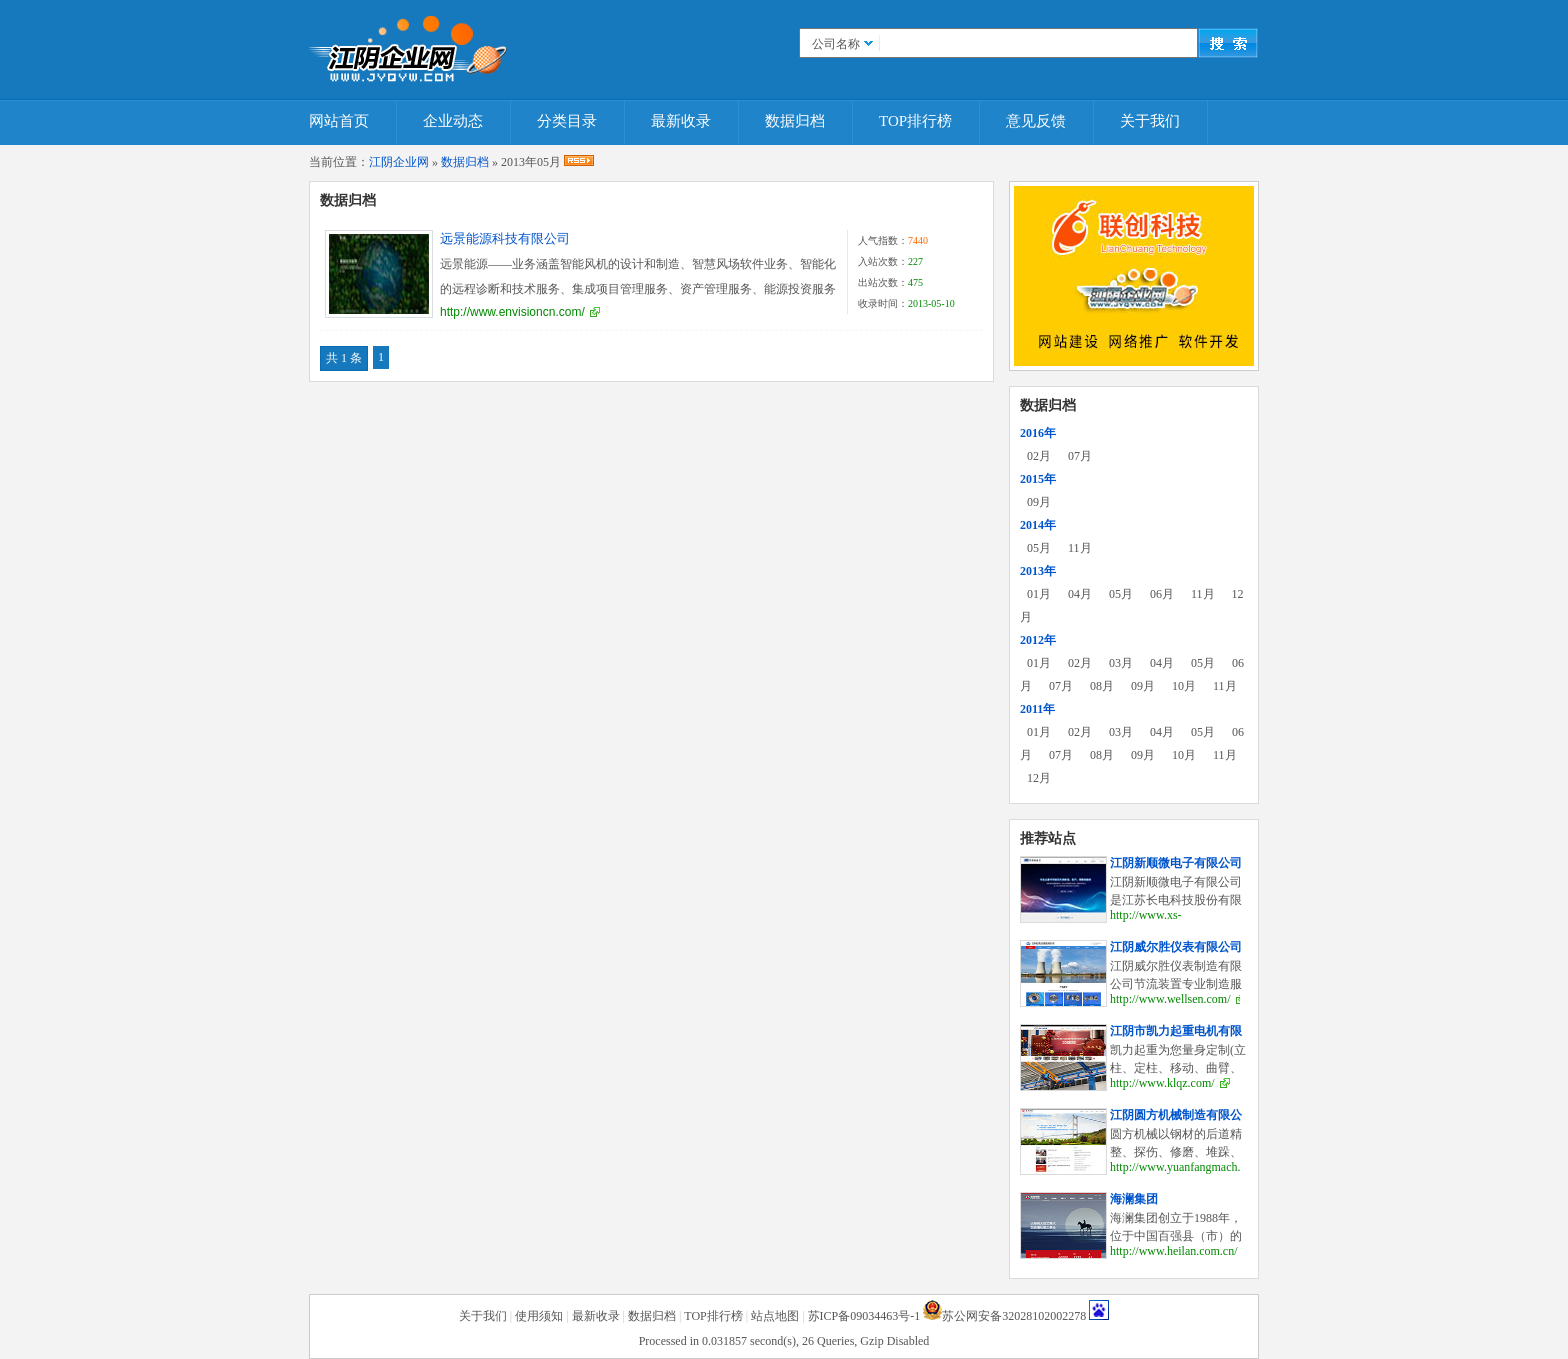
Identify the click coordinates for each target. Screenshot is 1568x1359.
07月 (1080, 456)
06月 (1162, 594)
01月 (1039, 594)
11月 (1080, 548)
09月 (1039, 502)
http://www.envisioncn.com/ (512, 312)
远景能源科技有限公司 (505, 238)
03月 (1121, 663)
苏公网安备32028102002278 (1014, 1316)
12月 (1039, 778)
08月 (1102, 686)
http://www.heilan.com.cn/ (1174, 1251)
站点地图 (775, 1316)
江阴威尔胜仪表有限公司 (1176, 947)
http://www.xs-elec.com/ (1146, 922)
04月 (1080, 594)
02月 (1039, 456)
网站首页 (339, 121)
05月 (1039, 548)
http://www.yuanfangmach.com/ (1187, 1167)
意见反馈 (1036, 121)
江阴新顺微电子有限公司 (1176, 863)
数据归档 (795, 121)
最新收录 (681, 121)
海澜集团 (1134, 1199)
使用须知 (539, 1316)
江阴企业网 (399, 162)
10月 (1184, 686)
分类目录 (567, 121)
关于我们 (1150, 121)
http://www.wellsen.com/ (1170, 999)
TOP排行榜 (915, 121)
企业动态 (453, 121)
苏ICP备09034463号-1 (864, 1316)
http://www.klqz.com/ (1162, 1083)
